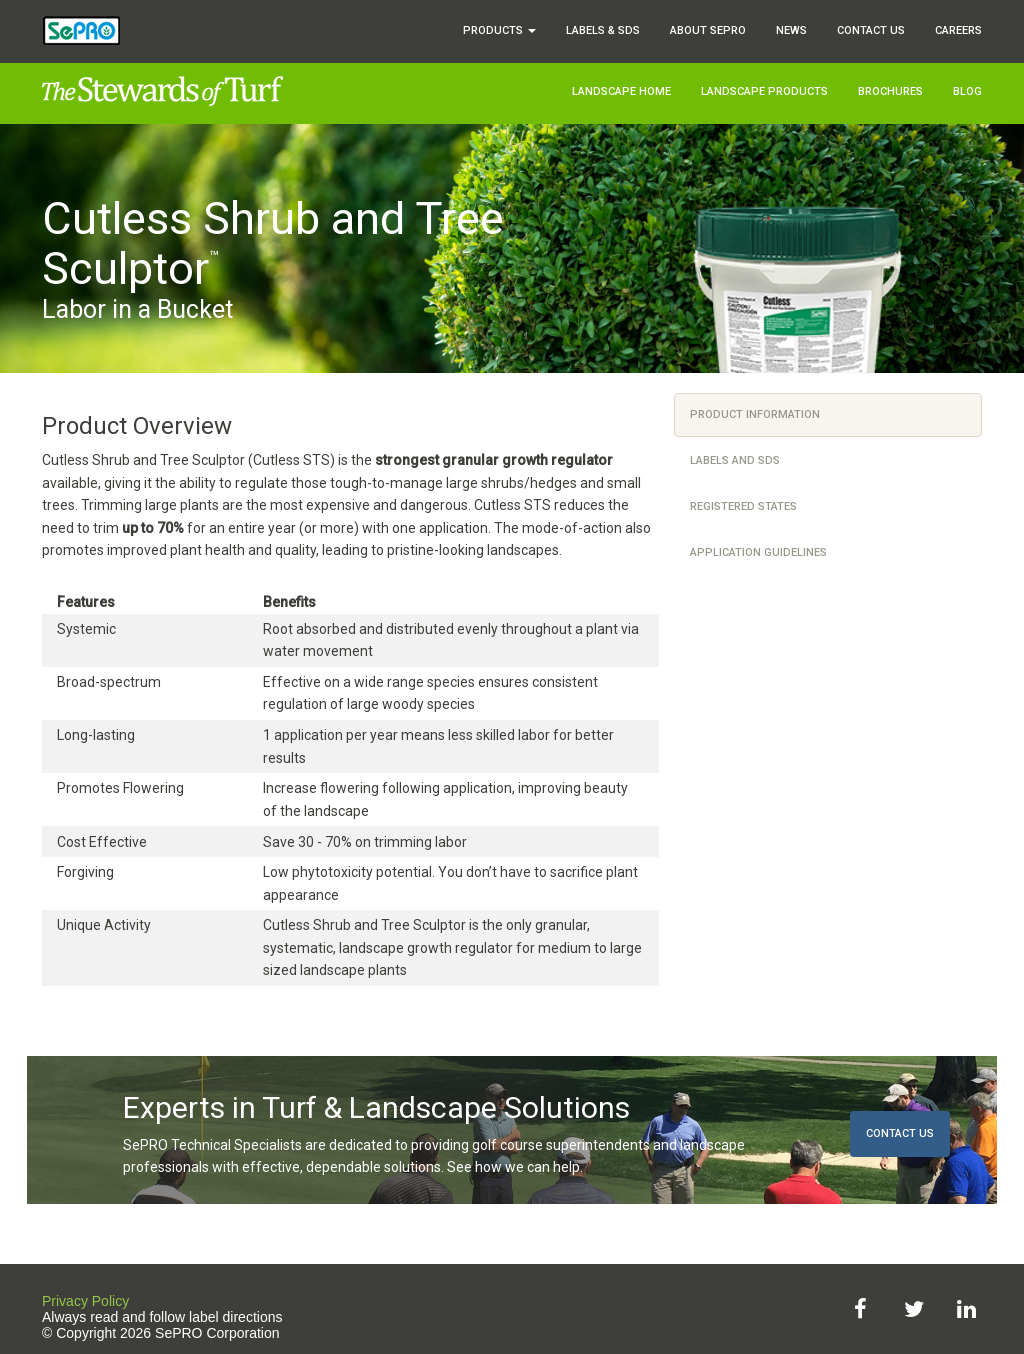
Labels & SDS (603, 30)
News (791, 30)
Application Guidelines (758, 552)
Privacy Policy (85, 1301)
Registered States (743, 506)
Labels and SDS (735, 460)
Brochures (890, 91)
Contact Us (871, 30)
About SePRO (708, 30)
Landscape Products (764, 91)
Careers (958, 30)
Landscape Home (621, 91)
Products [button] (499, 30)
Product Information (755, 414)
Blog (967, 91)
